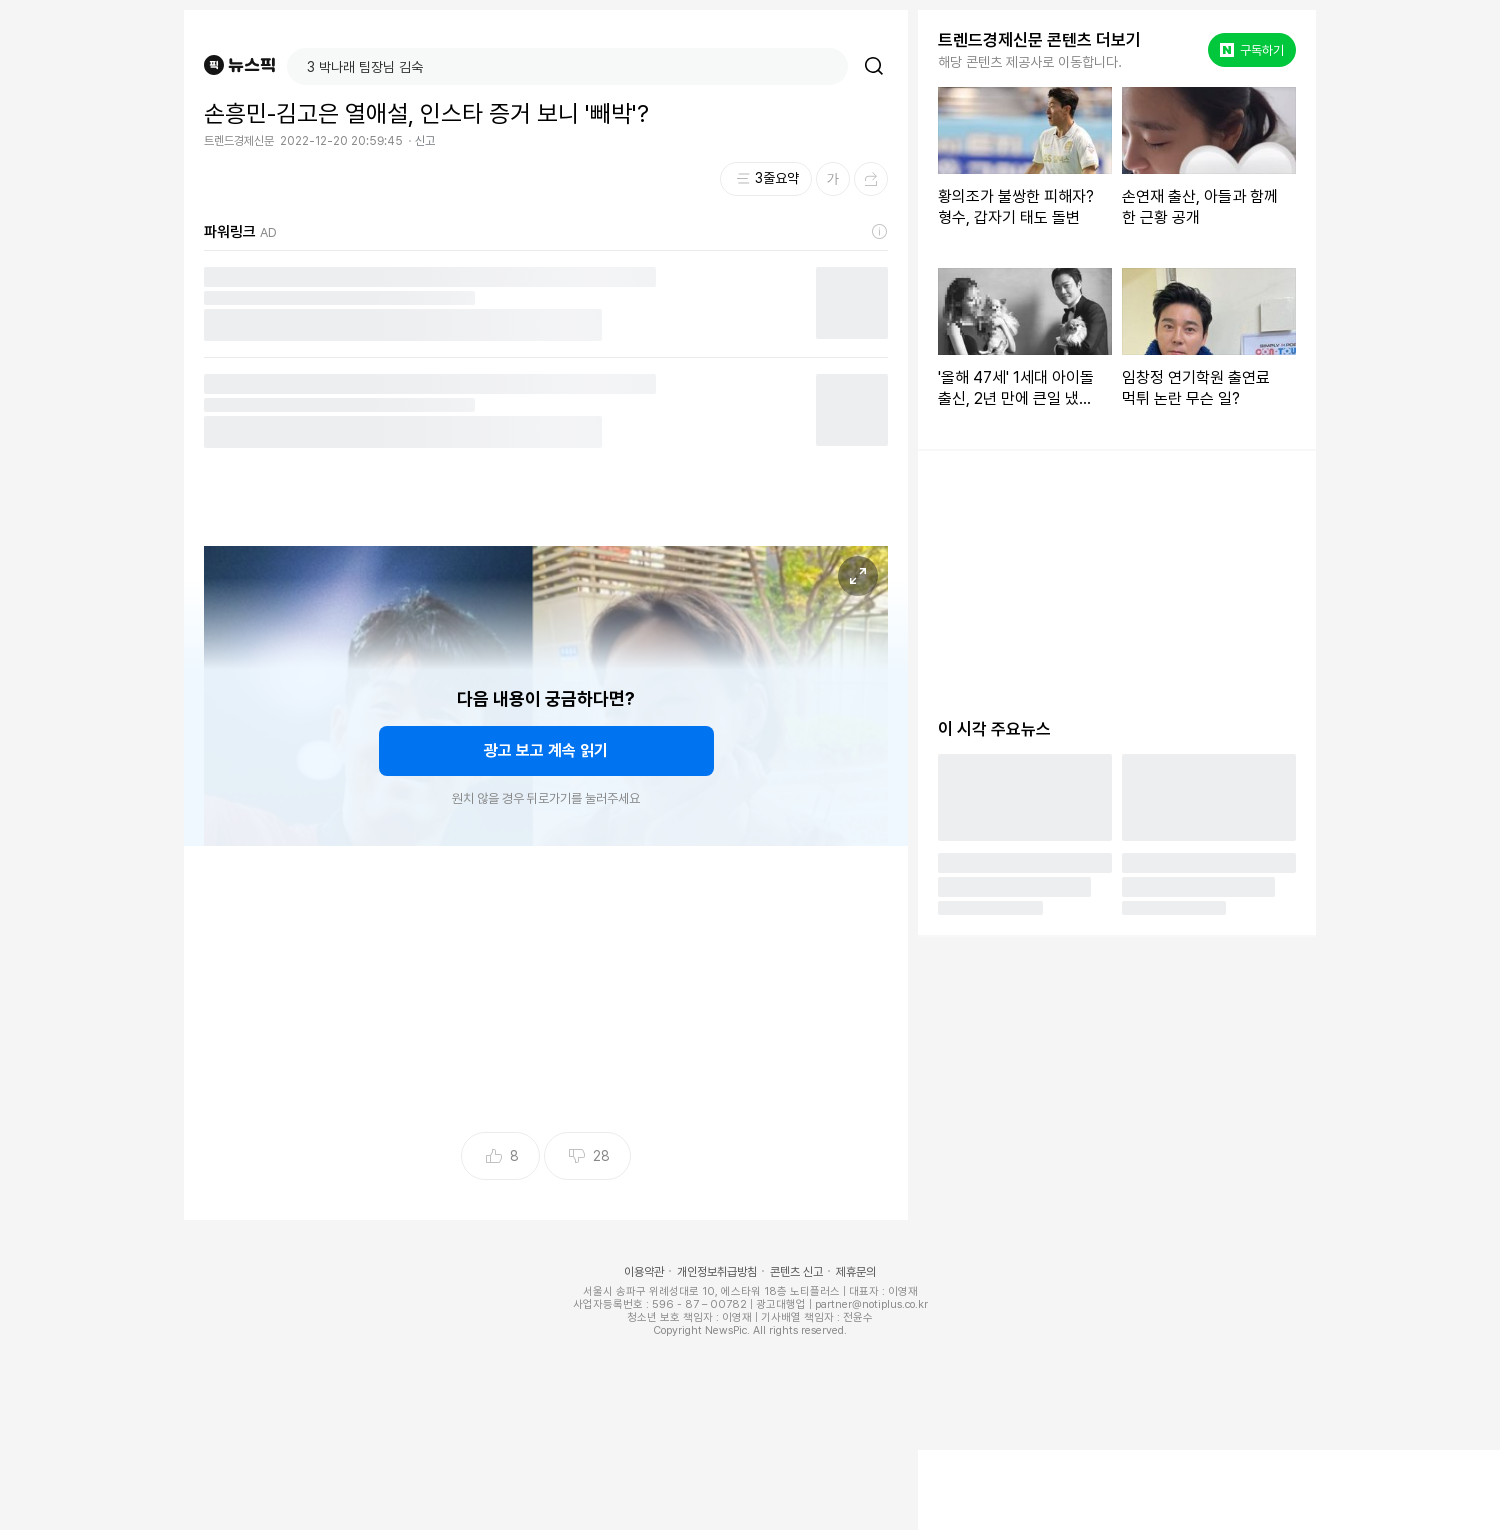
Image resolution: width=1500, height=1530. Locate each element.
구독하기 (1252, 50)
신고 (425, 141)
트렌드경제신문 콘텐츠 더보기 (1039, 40)
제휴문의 (856, 1272)
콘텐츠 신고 (796, 1272)
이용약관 (644, 1272)
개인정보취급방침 (717, 1272)
